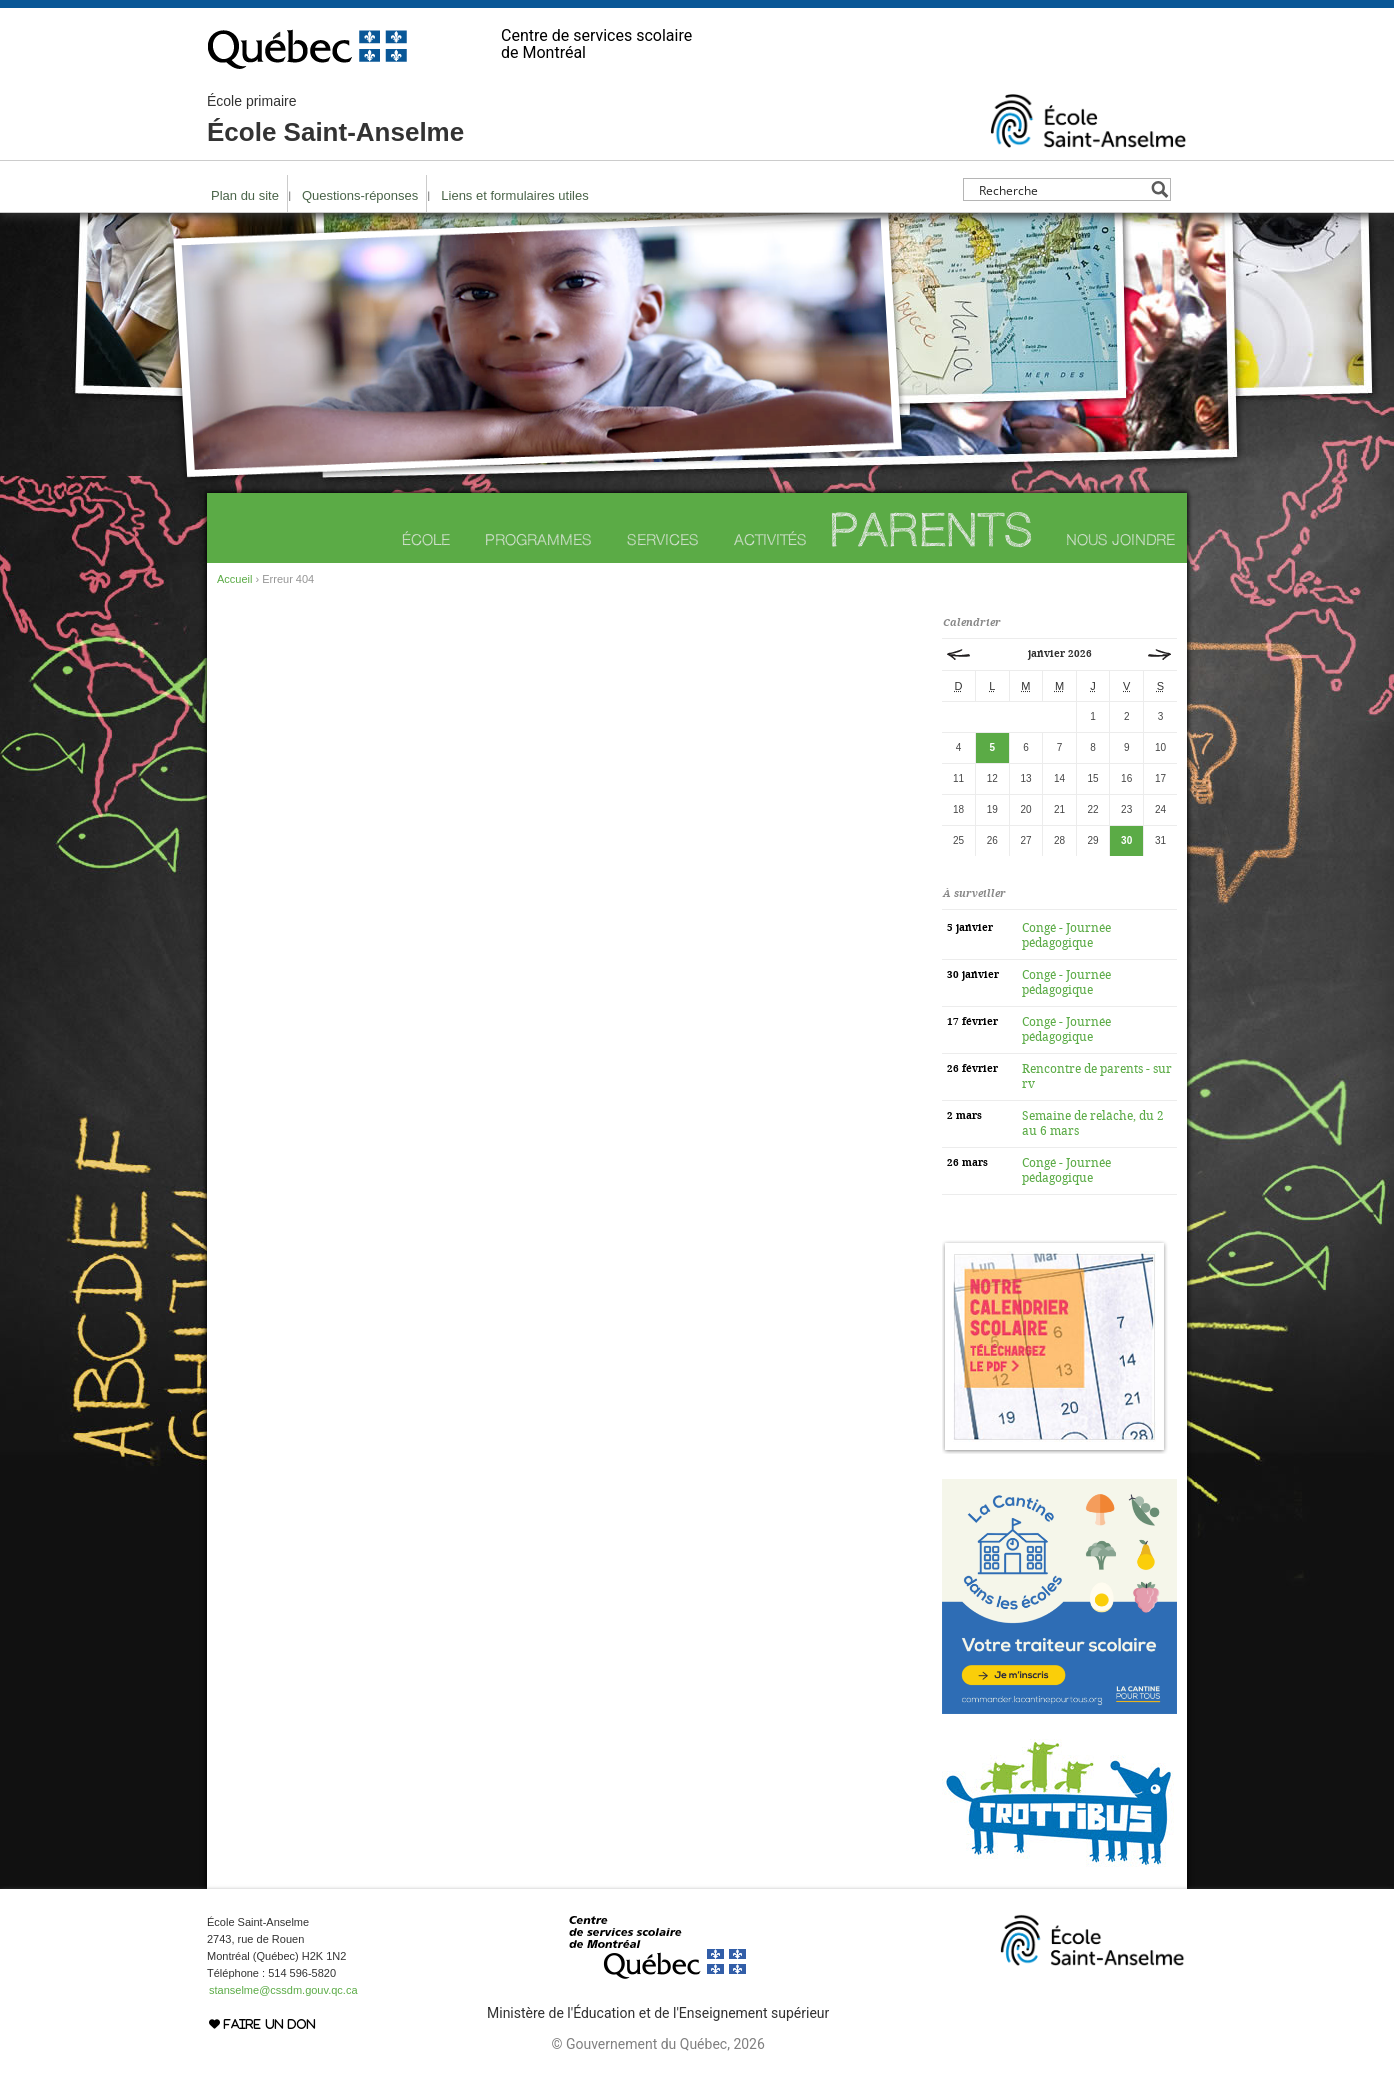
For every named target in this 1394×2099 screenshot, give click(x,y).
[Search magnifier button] (1159, 189)
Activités (770, 539)
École (426, 539)
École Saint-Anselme (335, 120)
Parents (931, 529)
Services (663, 539)
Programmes (538, 539)
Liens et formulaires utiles (514, 195)
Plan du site (245, 195)
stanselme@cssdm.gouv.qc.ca (283, 1990)
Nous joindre (1120, 539)
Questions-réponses (360, 195)
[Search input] (1061, 189)
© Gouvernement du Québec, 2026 (657, 2044)
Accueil (234, 579)
